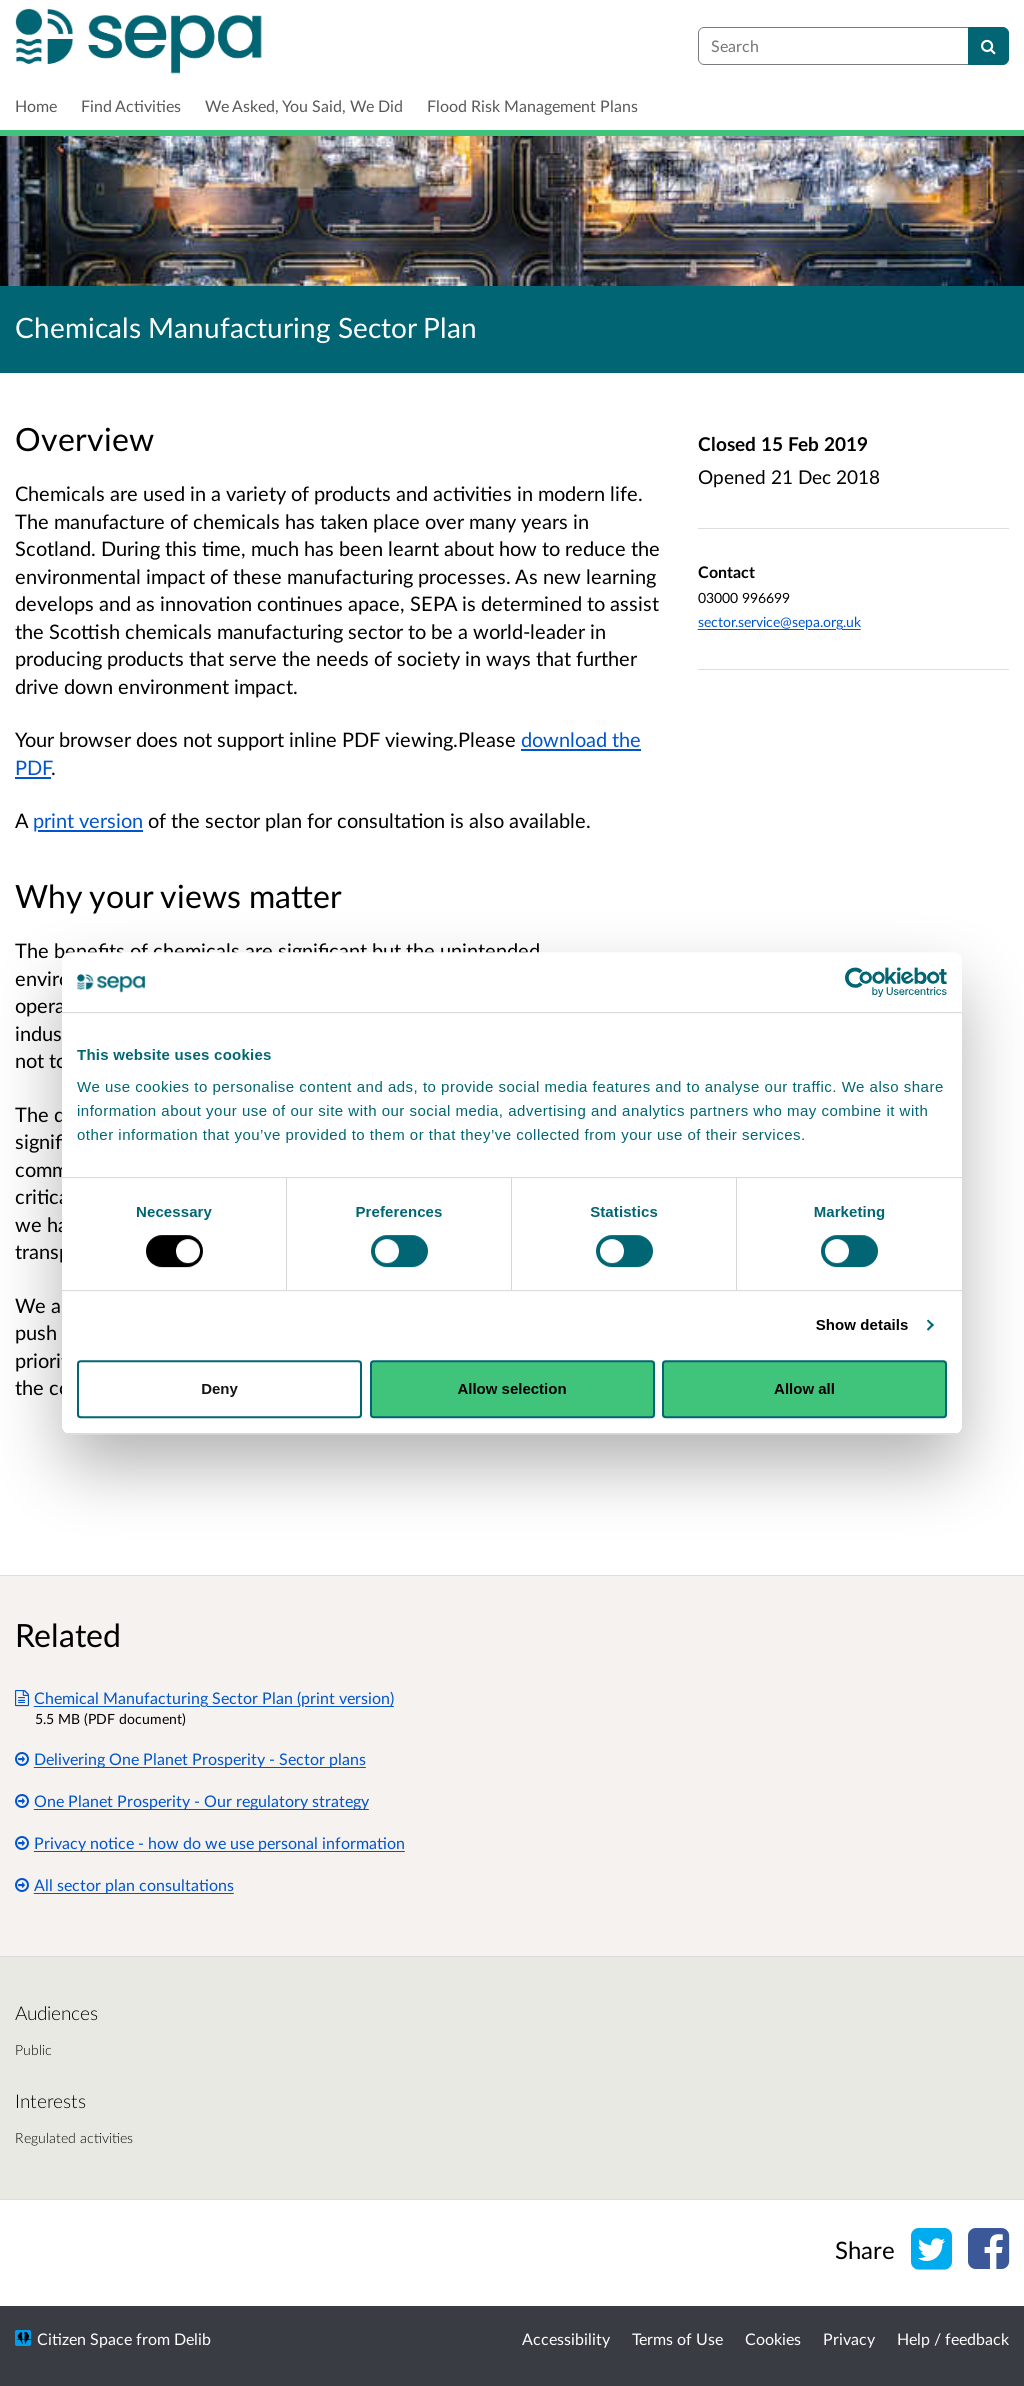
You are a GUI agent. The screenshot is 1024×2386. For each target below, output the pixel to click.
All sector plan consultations (124, 1884)
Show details (862, 1324)
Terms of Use (677, 2338)
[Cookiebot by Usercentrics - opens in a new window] (859, 982)
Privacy (849, 2338)
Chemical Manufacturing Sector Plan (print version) (204, 1697)
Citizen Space (84, 2338)
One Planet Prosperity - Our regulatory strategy (192, 1800)
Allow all (804, 1388)
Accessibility (566, 2338)
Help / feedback (953, 2338)
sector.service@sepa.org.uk (779, 621)
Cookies (773, 2338)
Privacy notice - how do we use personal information (210, 1842)
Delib (192, 2338)
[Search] (988, 46)
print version (88, 820)
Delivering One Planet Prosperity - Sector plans (190, 1758)
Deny (219, 1388)
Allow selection (511, 1388)
